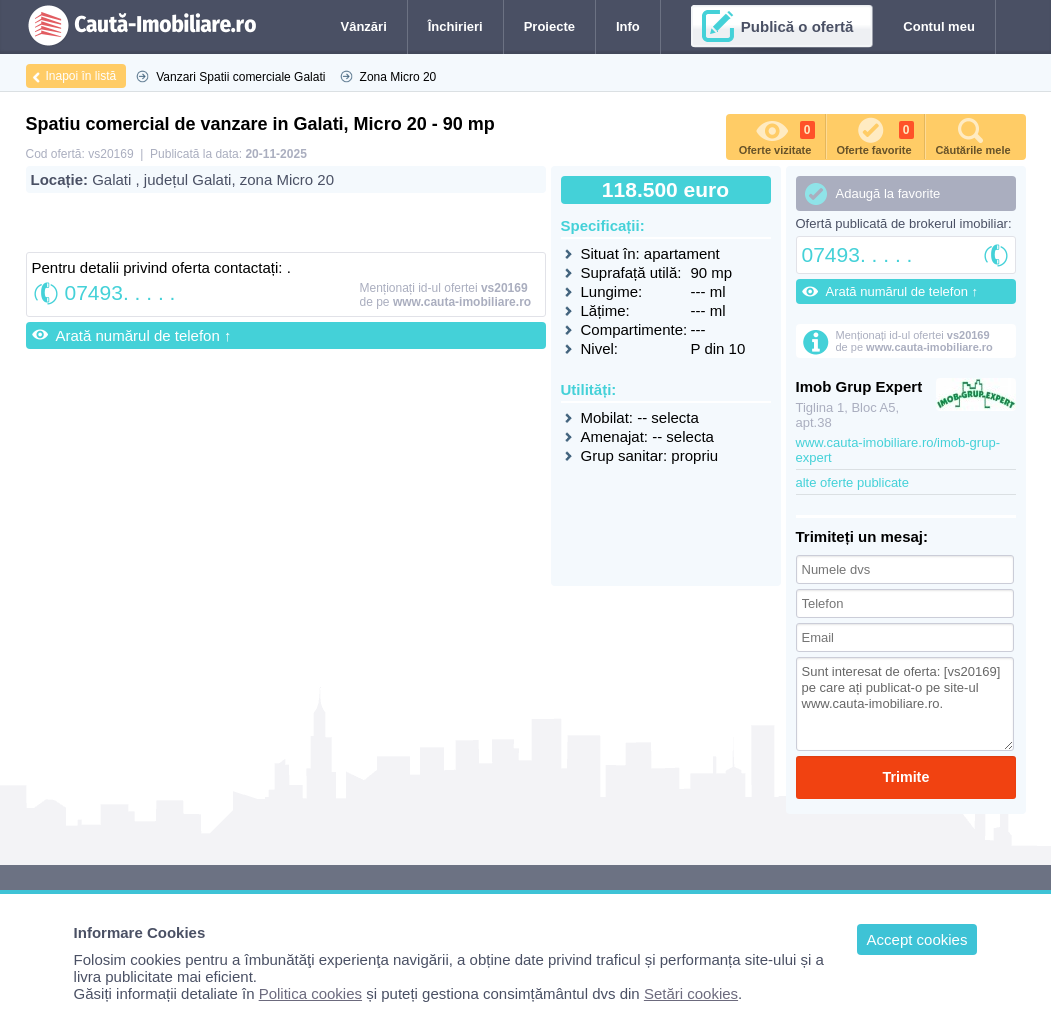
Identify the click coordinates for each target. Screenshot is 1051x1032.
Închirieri (455, 26)
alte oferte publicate (852, 482)
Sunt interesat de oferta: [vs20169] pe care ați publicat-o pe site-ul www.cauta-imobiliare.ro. (905, 704)
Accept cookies (917, 939)
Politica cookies (310, 993)
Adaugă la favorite (888, 193)
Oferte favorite (874, 135)
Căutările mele (972, 135)
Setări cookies (691, 993)
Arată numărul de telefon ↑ (144, 335)
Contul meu (939, 26)
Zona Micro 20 (398, 77)
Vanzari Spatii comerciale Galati (240, 77)
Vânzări (364, 26)
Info (628, 26)
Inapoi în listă (81, 76)
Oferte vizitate (777, 135)
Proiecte (549, 26)
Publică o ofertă (797, 26)
